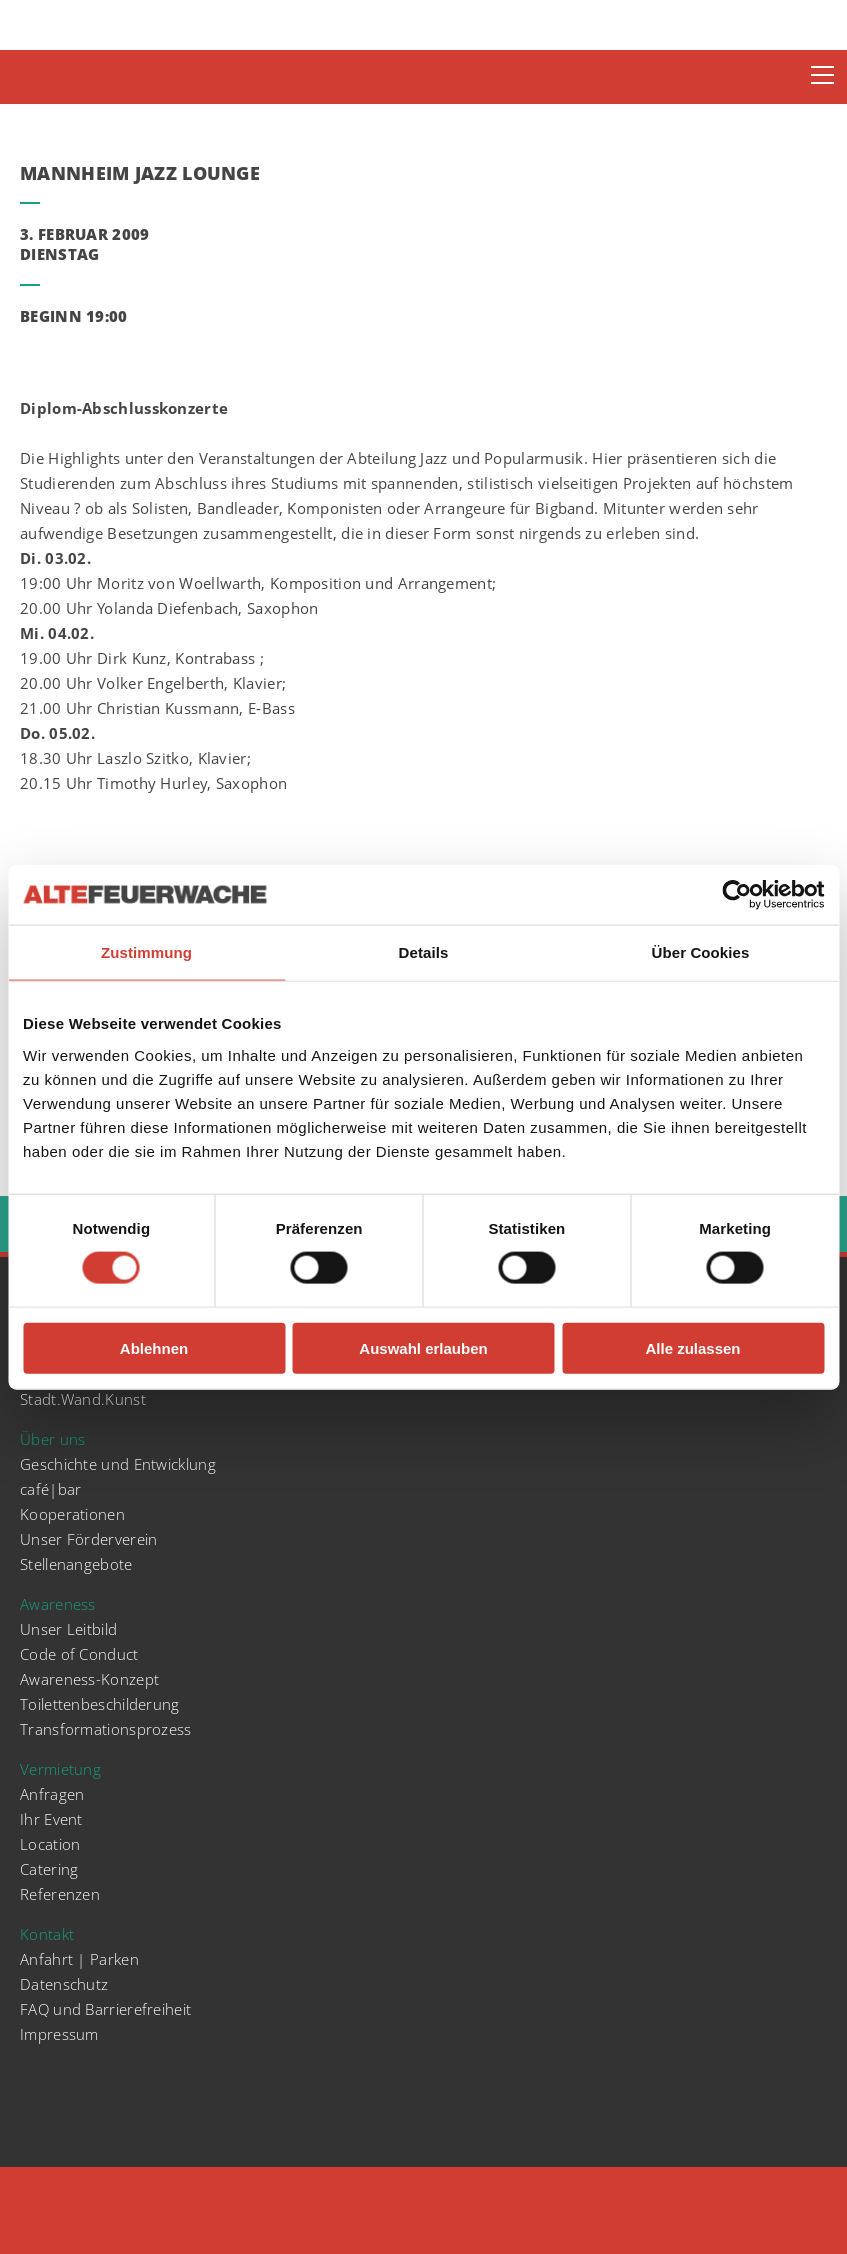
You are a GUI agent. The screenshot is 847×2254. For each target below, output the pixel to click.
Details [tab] (424, 952)
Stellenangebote (76, 1564)
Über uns (52, 1439)
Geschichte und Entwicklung (118, 1464)
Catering (49, 1869)
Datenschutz (64, 1984)
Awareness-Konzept (89, 1679)
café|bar (50, 1489)
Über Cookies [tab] (701, 952)
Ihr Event (51, 1819)
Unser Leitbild (68, 1629)
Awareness (58, 1604)
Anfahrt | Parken (79, 1959)
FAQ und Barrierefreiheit (105, 2009)
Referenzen (60, 1894)
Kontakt (47, 1934)
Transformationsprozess (106, 1729)
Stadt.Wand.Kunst (83, 1399)
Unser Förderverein (88, 1539)
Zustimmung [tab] (146, 952)
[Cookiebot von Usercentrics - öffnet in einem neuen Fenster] (736, 895)
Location (50, 1844)
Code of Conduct (79, 1654)
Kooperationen (72, 1514)
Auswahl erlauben (423, 1347)
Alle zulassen (692, 1347)
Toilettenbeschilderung (100, 1704)
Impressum (59, 2034)
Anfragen (52, 1794)
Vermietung (60, 1769)
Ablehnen (154, 1347)
